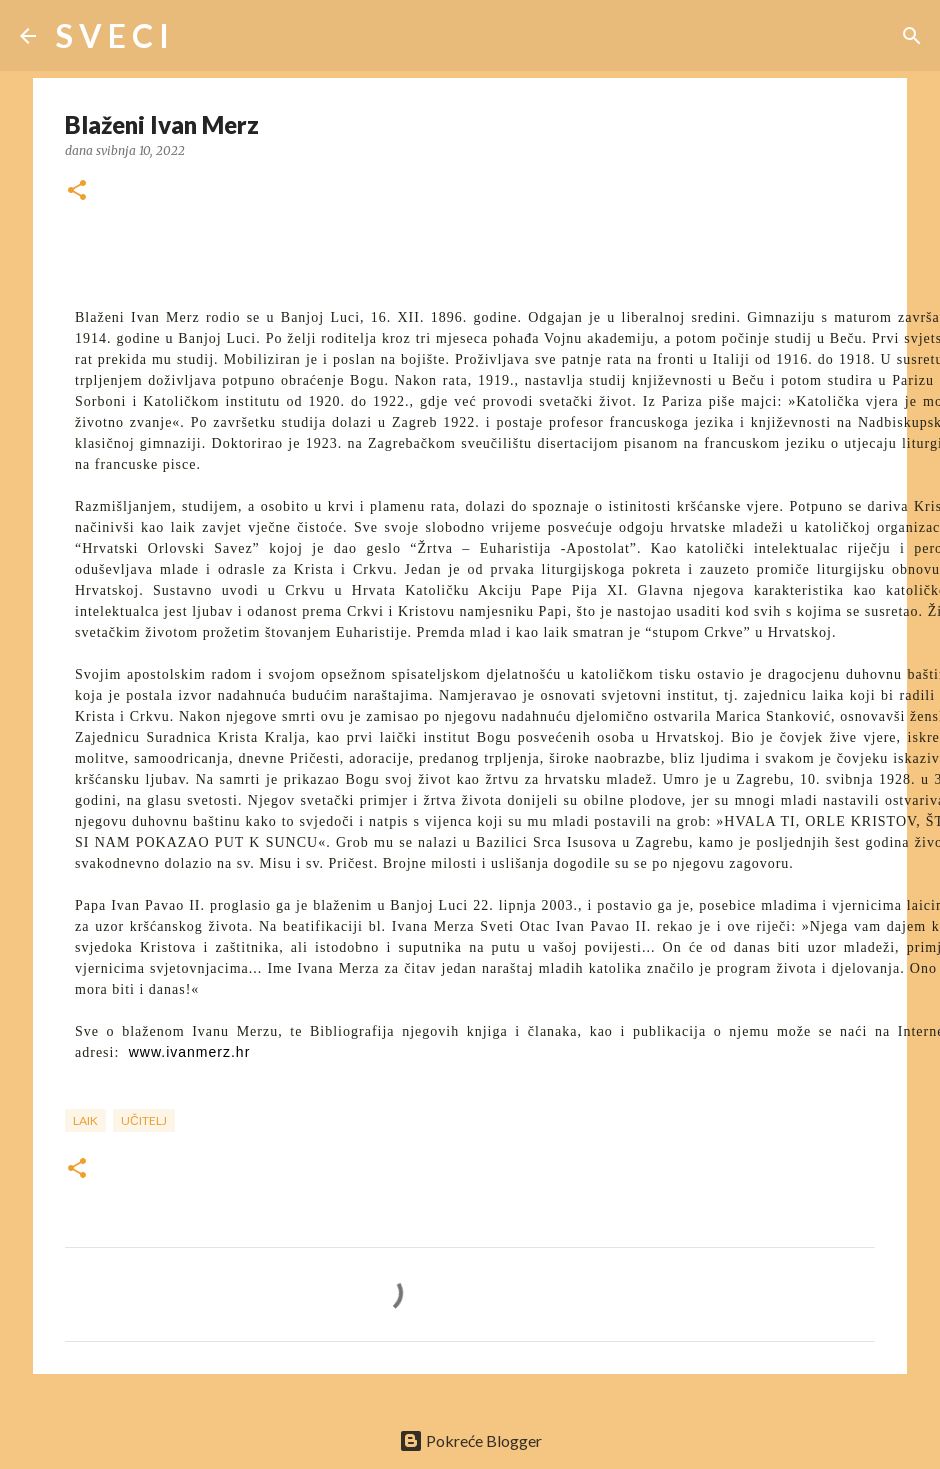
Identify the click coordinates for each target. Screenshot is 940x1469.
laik (85, 1120)
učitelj (144, 1120)
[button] (77, 191)
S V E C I (112, 35)
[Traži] (197, 36)
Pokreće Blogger (470, 1440)
